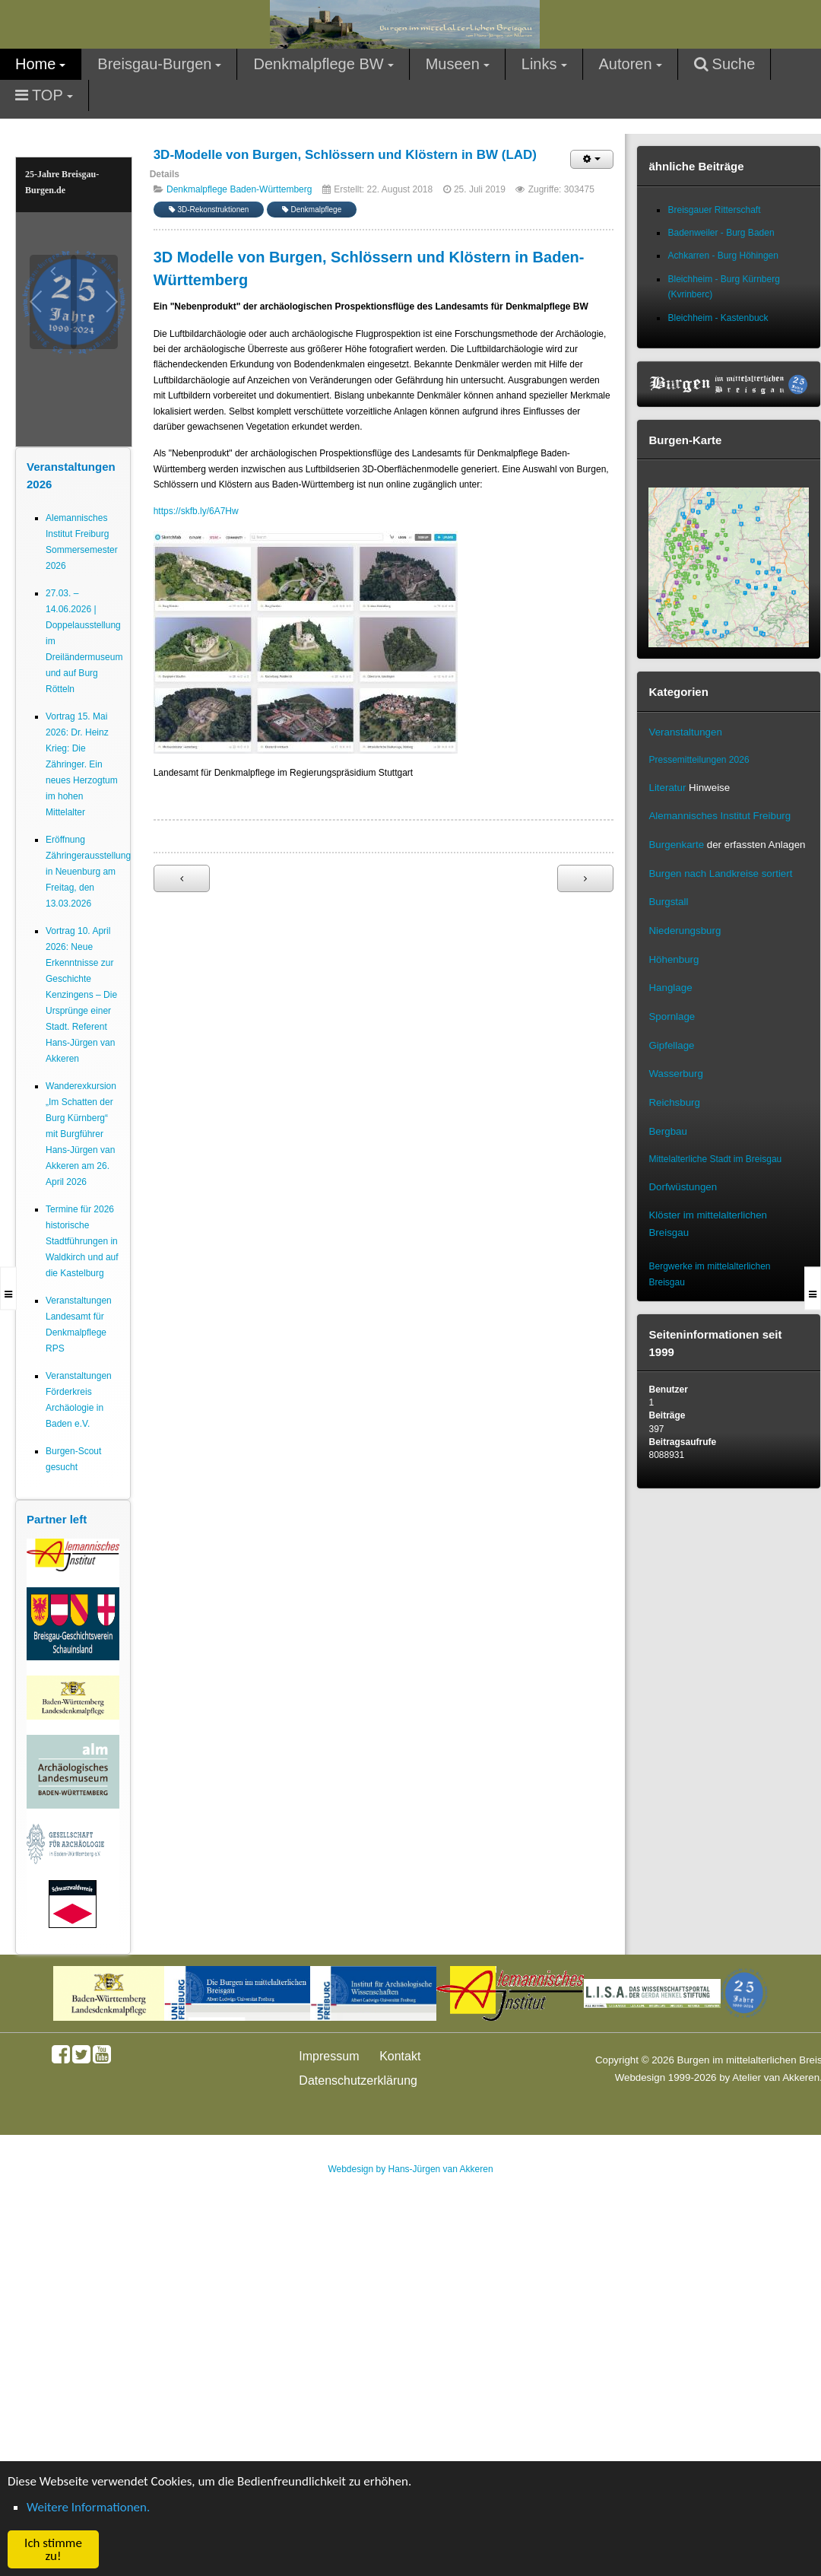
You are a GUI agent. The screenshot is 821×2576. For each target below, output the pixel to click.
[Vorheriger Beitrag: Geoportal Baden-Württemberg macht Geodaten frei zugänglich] (182, 878)
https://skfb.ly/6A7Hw (196, 511)
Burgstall (668, 901)
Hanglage (670, 987)
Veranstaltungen (684, 732)
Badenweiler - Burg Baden (720, 232)
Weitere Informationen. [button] (88, 2507)
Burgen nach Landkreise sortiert (720, 873)
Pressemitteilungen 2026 (698, 759)
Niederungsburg (684, 930)
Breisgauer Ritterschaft (713, 210)
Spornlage (671, 1016)
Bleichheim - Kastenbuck (717, 318)
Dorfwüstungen (682, 1187)
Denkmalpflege (311, 209)
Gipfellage (671, 1045)
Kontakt (399, 2056)
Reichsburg (673, 1102)
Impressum (329, 2056)
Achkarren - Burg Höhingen (722, 255)
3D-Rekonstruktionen (209, 209)
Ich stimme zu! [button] (53, 2549)
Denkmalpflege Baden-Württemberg (239, 189)
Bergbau (667, 1131)
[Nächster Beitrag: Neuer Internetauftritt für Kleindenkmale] (585, 878)
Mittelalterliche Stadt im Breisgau (714, 1159)
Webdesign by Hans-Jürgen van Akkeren (410, 2169)
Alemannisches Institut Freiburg (719, 815)
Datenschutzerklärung (358, 2080)
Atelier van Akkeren (775, 2077)
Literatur (667, 787)
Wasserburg (675, 1073)
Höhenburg (673, 959)
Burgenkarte (676, 844)
